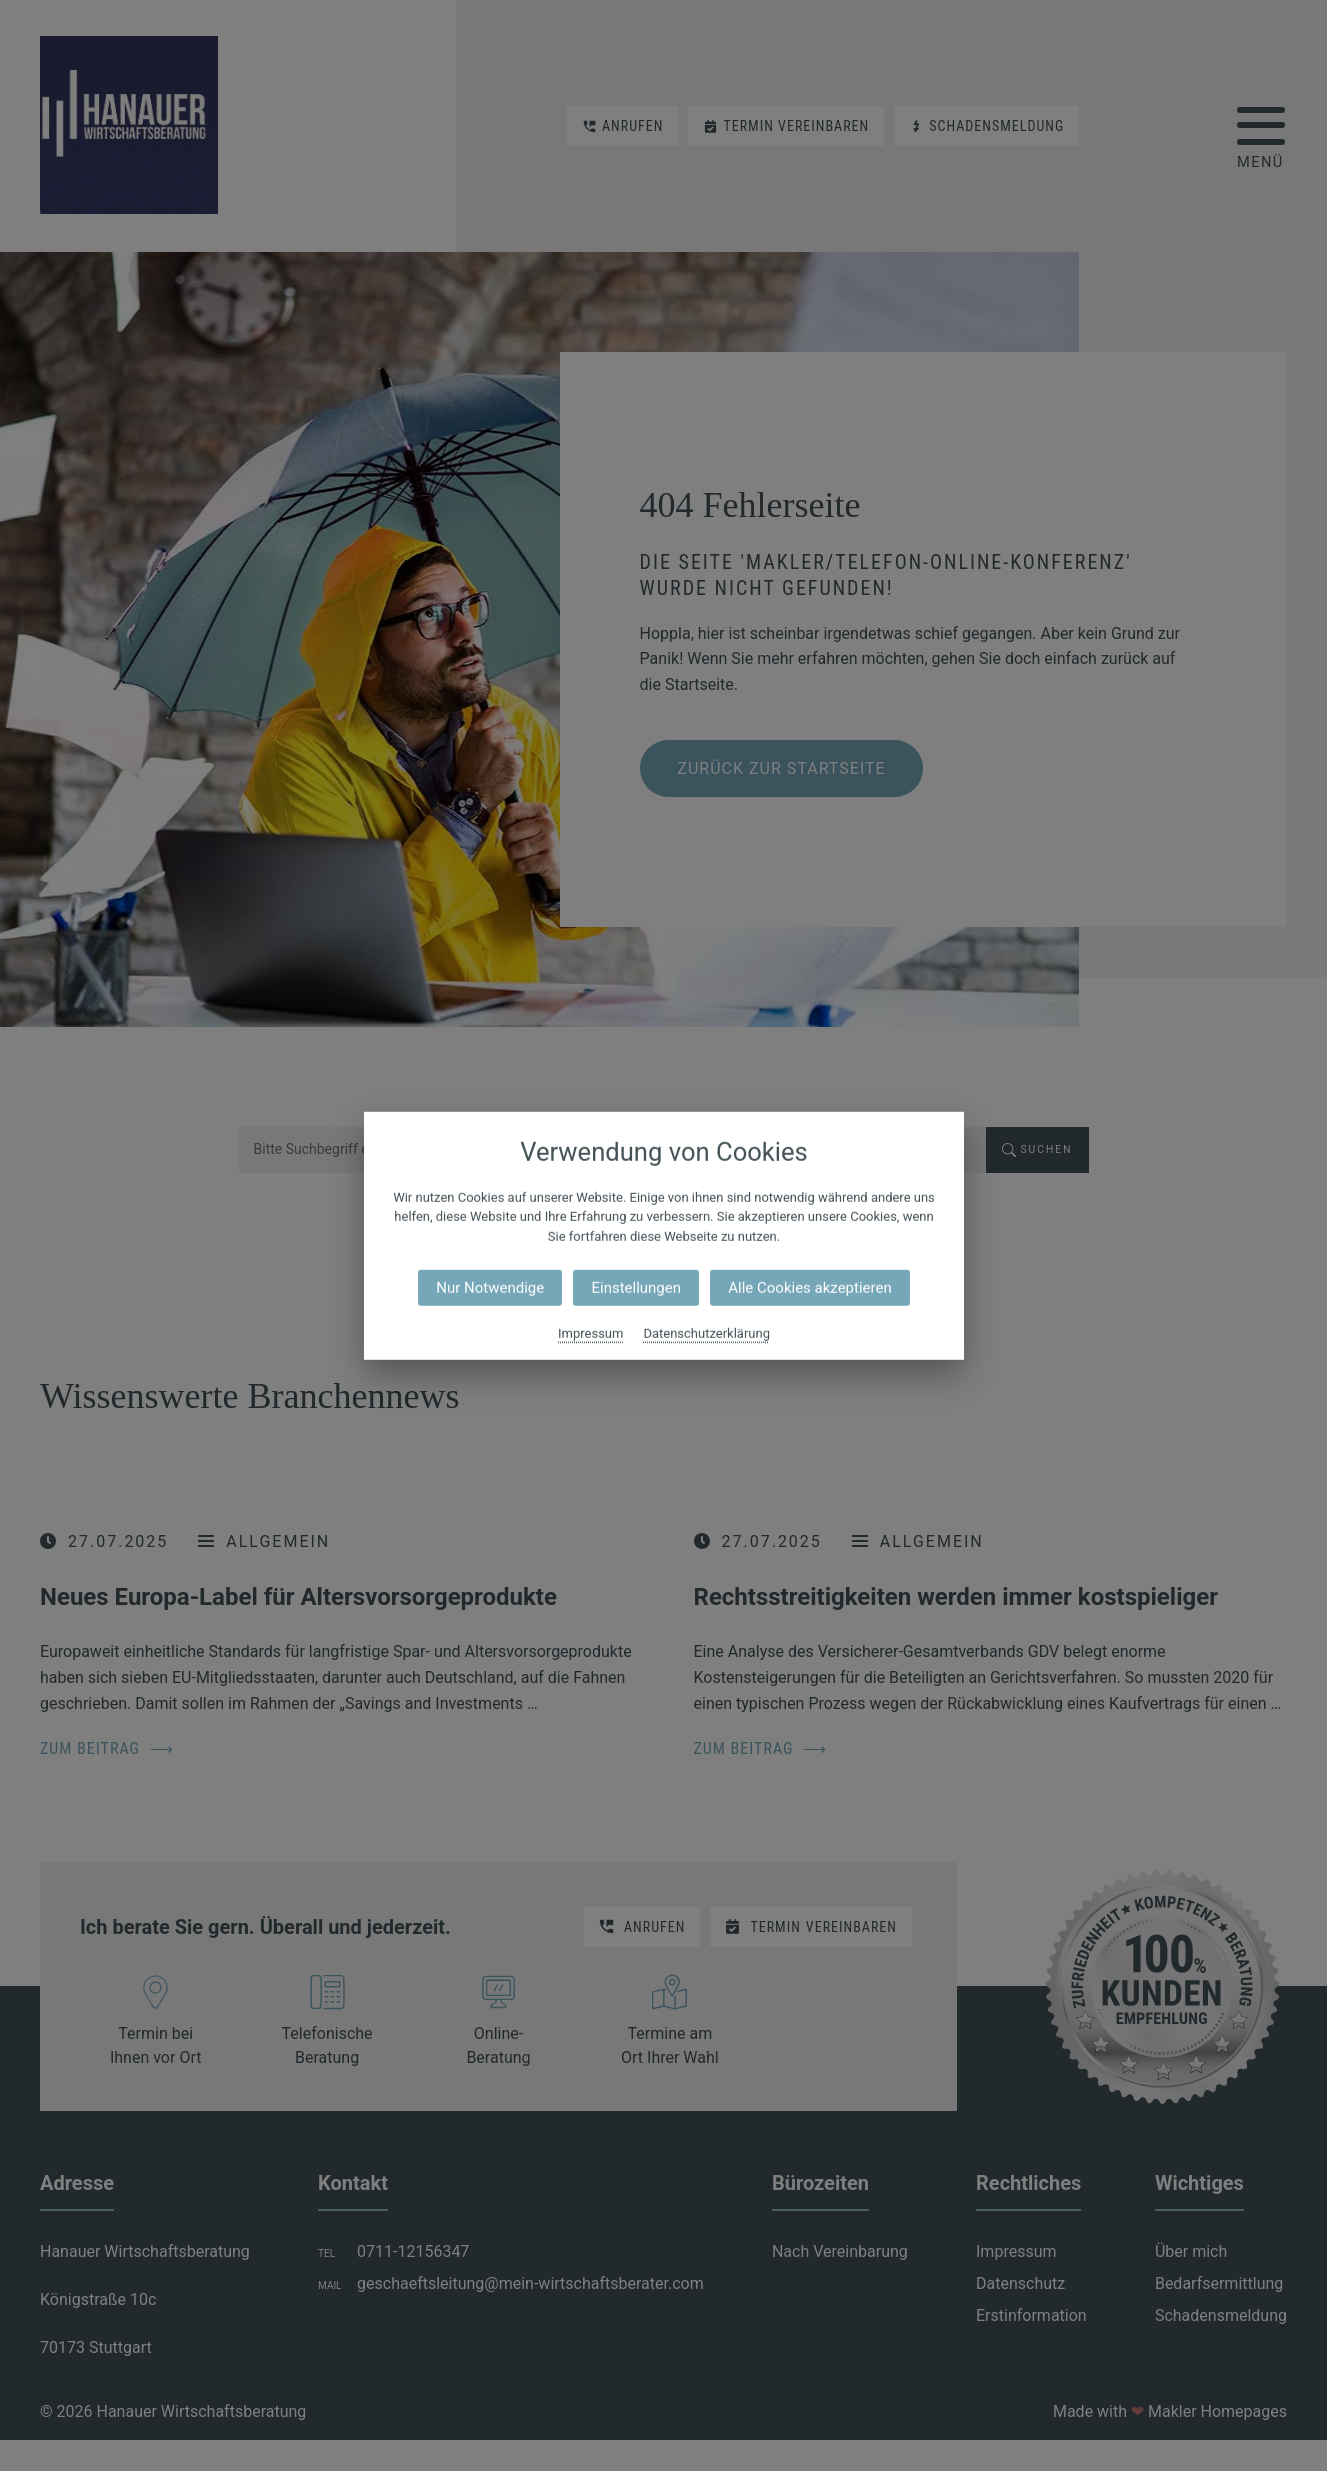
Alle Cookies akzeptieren (809, 1288)
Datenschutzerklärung (706, 1333)
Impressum (590, 1333)
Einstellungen (636, 1288)
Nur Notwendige (490, 1288)
